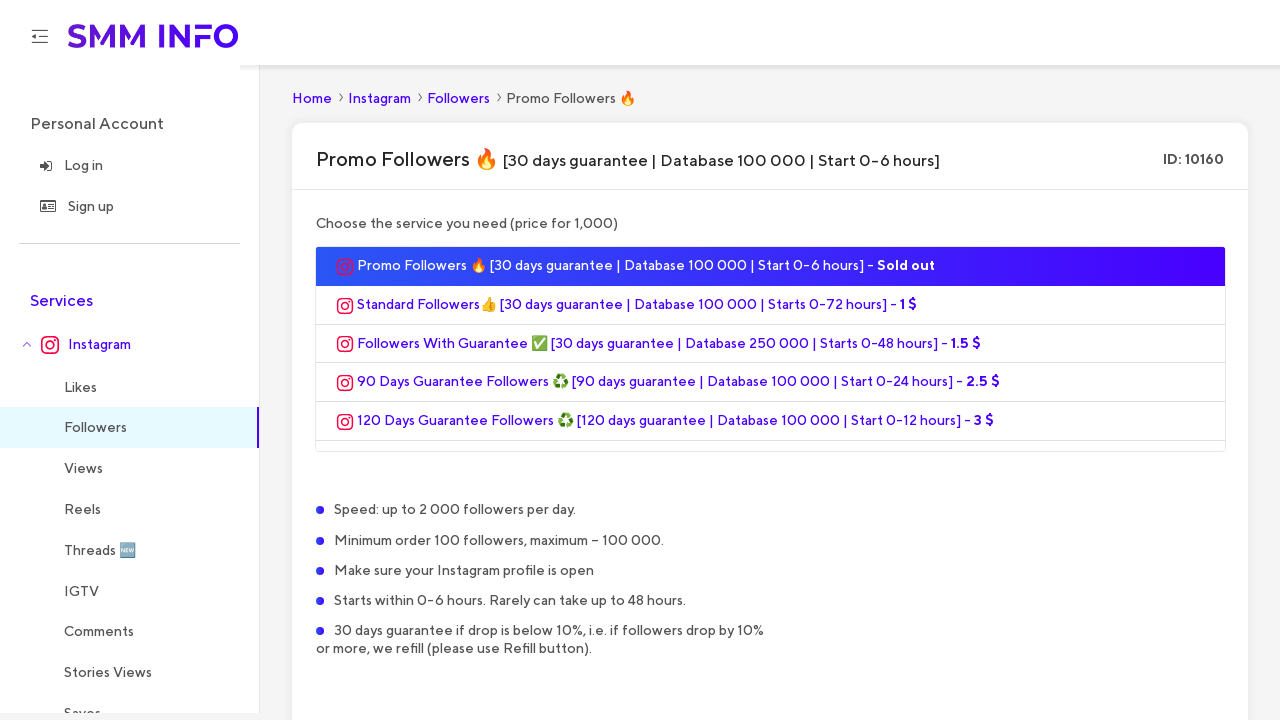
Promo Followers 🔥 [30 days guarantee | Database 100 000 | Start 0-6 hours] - (635, 273)
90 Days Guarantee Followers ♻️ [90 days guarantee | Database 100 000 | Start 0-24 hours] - (668, 389)
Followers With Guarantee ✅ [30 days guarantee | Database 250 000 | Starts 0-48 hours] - (658, 351)
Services (61, 307)
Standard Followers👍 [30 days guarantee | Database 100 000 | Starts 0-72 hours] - (626, 312)
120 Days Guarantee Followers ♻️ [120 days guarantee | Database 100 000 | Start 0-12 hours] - (665, 428)
